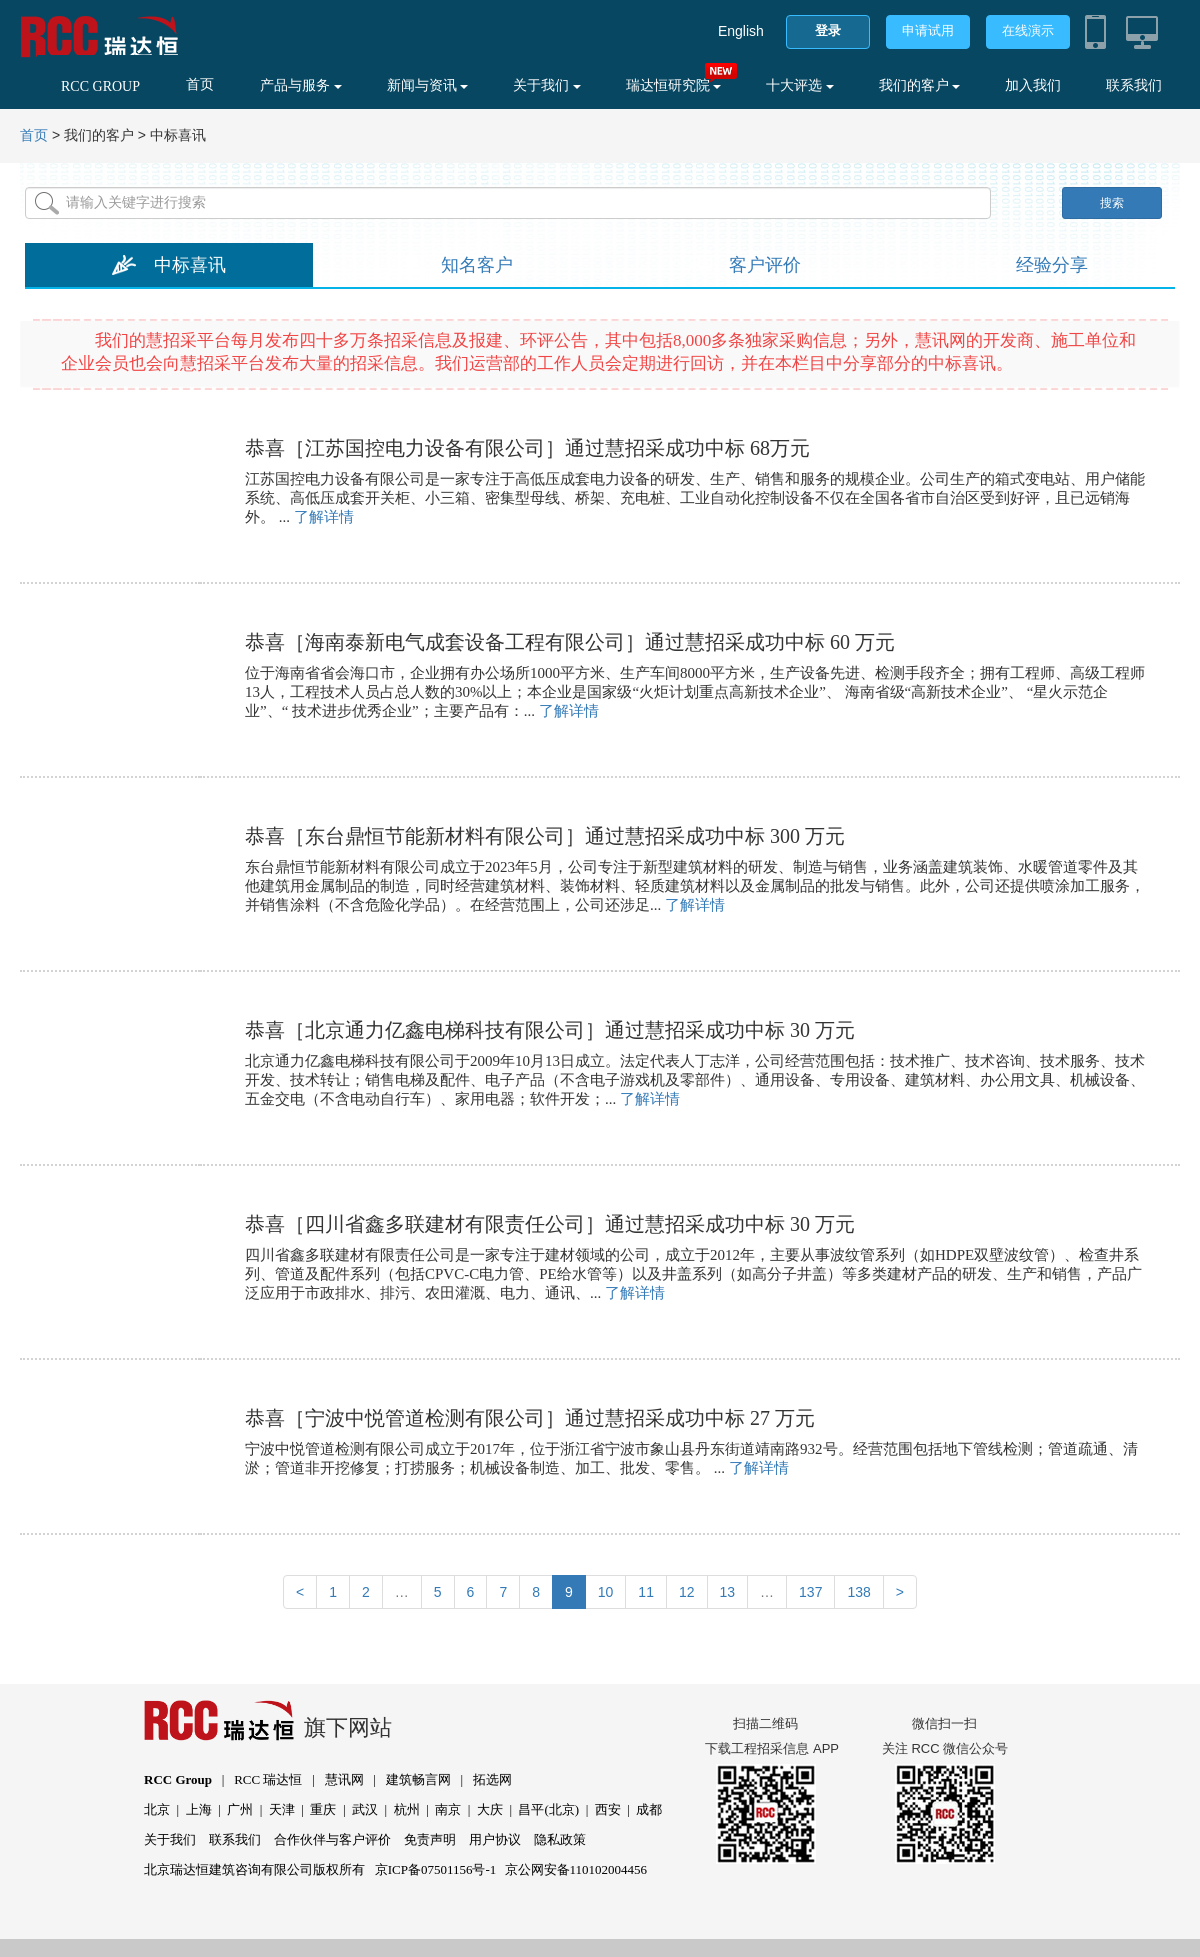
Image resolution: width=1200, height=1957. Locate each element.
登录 (828, 30)
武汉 (365, 1809)
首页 (200, 84)
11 (646, 1592)
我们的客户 (920, 85)
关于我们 (547, 85)
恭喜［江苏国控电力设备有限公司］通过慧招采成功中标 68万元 (527, 448)
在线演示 (1028, 30)
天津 (282, 1809)
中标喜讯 (190, 265)
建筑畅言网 (418, 1779)
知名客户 (477, 265)
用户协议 (495, 1839)
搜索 (1112, 203)
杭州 (407, 1809)
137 (810, 1592)
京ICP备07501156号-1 (436, 1869)
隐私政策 (560, 1839)
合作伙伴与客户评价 (332, 1839)
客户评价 (765, 265)
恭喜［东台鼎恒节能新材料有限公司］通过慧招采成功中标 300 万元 (545, 836)
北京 (157, 1809)
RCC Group (178, 1779)
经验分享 (1052, 265)
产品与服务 (301, 85)
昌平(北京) (548, 1809)
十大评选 (800, 85)
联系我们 (1134, 85)
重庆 (323, 1809)
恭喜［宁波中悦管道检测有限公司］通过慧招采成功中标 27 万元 (530, 1418)
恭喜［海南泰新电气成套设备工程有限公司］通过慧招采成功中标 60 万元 (570, 642)
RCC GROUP (100, 86)
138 (858, 1592)
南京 (448, 1809)
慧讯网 (344, 1779)
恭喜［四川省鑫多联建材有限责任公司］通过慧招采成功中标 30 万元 (550, 1224)
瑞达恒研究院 (674, 85)
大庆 (490, 1809)
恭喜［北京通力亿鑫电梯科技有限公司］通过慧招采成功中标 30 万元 (550, 1030)
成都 (649, 1809)
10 (606, 1592)
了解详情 (324, 517)
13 (728, 1592)
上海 (199, 1809)
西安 (608, 1809)
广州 (240, 1809)
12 (687, 1592)
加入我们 (1033, 85)
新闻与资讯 (428, 85)
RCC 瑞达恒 (268, 1779)
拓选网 (492, 1779)
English (741, 31)
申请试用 (928, 30)
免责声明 (430, 1839)
